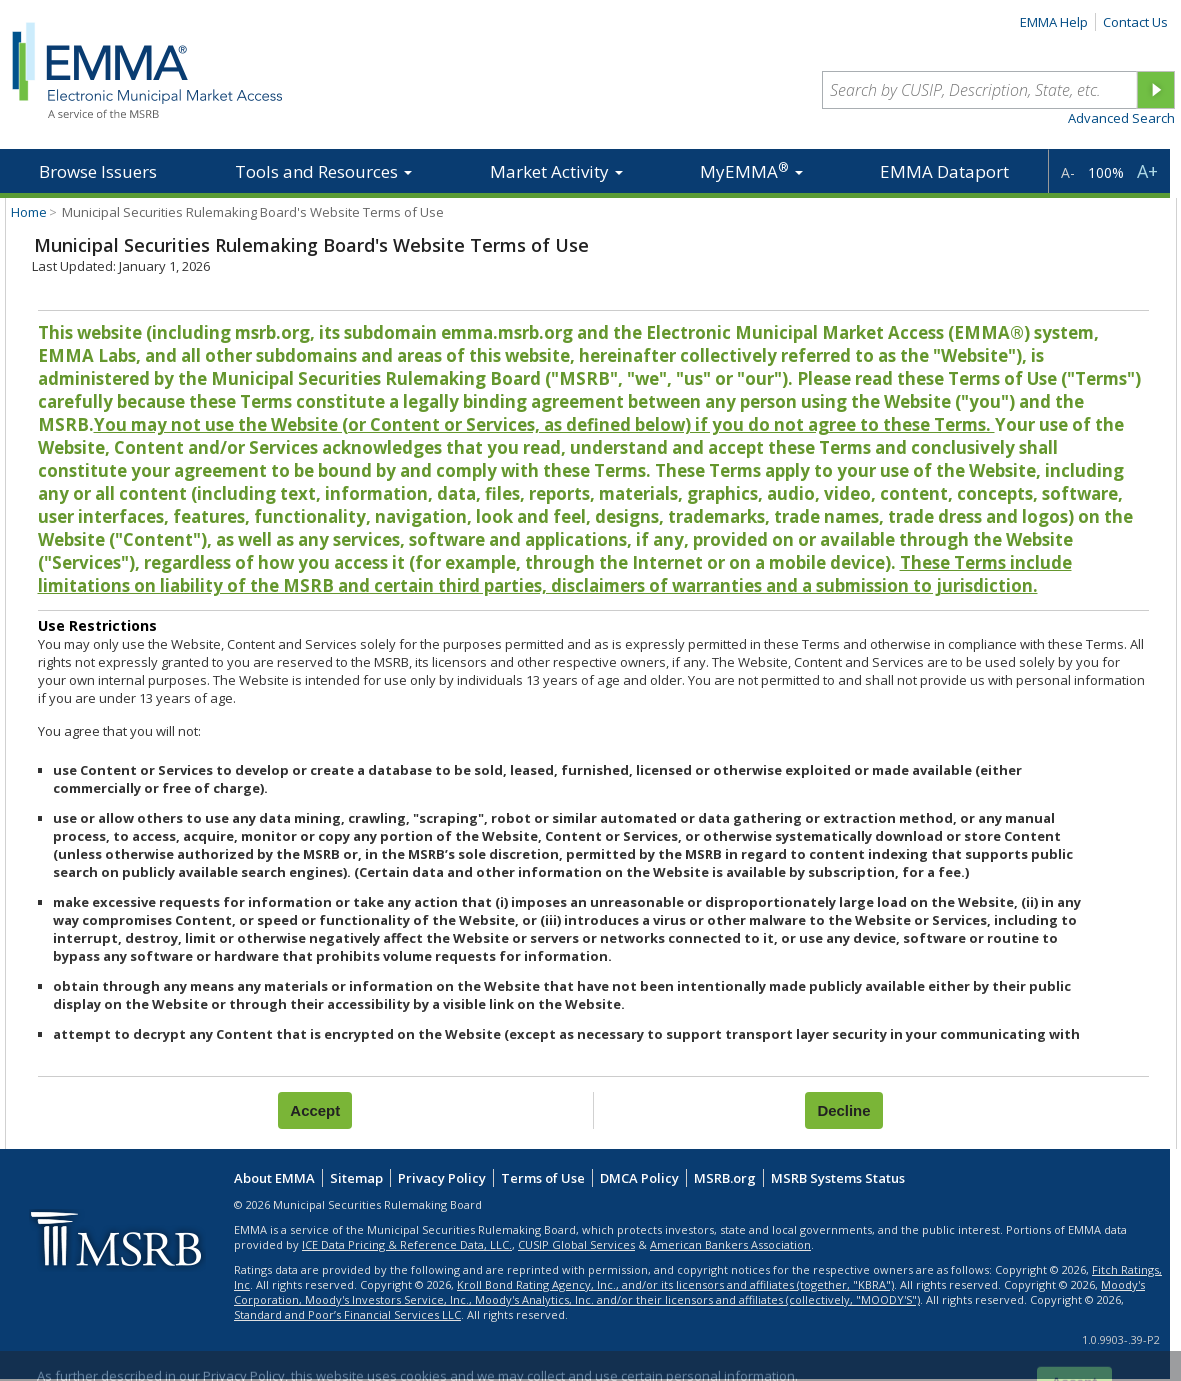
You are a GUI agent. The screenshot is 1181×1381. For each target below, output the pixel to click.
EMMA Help (1054, 22)
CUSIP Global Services (576, 1244)
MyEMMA (751, 170)
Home (29, 212)
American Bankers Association (730, 1244)
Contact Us (1135, 22)
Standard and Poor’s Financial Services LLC (347, 1314)
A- (1068, 172)
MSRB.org (725, 1178)
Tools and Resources (323, 171)
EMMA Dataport (944, 171)
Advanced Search (1121, 118)
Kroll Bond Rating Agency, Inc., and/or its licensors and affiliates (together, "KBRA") (675, 1284)
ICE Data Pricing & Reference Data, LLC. (407, 1244)
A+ (1147, 171)
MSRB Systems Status (838, 1178)
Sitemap (356, 1178)
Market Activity (556, 171)
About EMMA (274, 1178)
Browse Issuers (98, 171)
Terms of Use (543, 1178)
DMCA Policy (639, 1178)
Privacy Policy (442, 1178)
